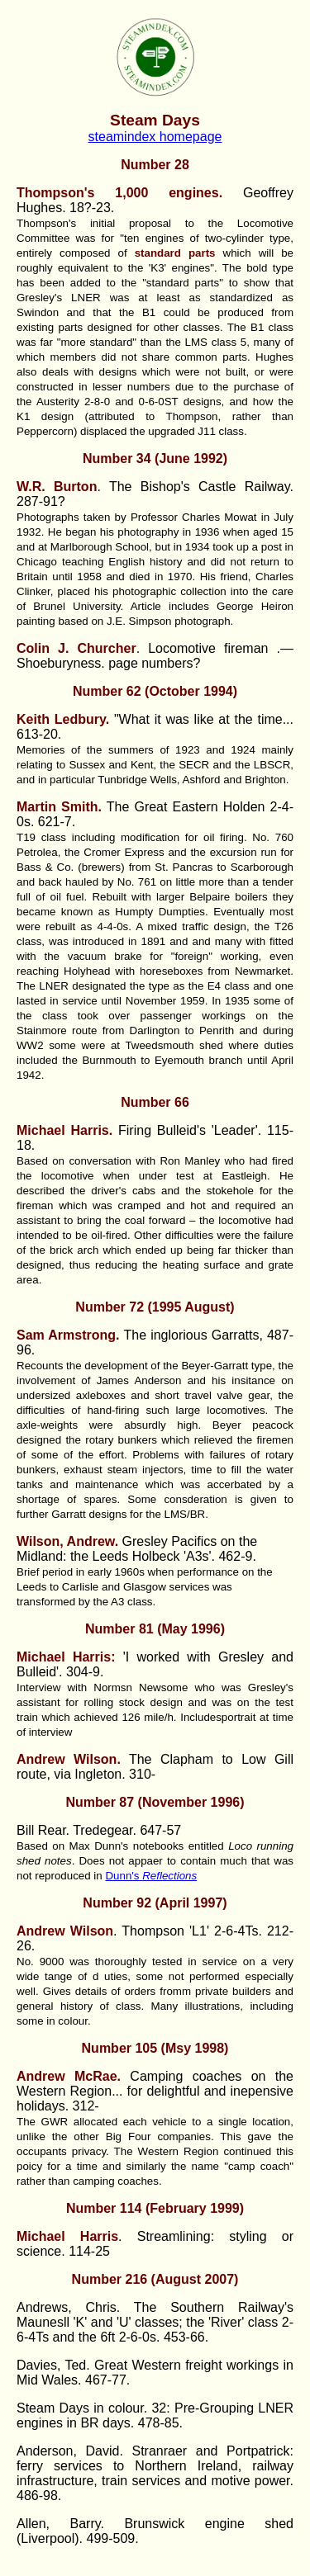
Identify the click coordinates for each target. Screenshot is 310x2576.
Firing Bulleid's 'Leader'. (142, 1130)
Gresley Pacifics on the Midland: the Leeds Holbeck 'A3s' (137, 1548)
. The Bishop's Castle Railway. (155, 487)
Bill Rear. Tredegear (75, 1830)
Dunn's (151, 1875)
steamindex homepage (155, 137)
